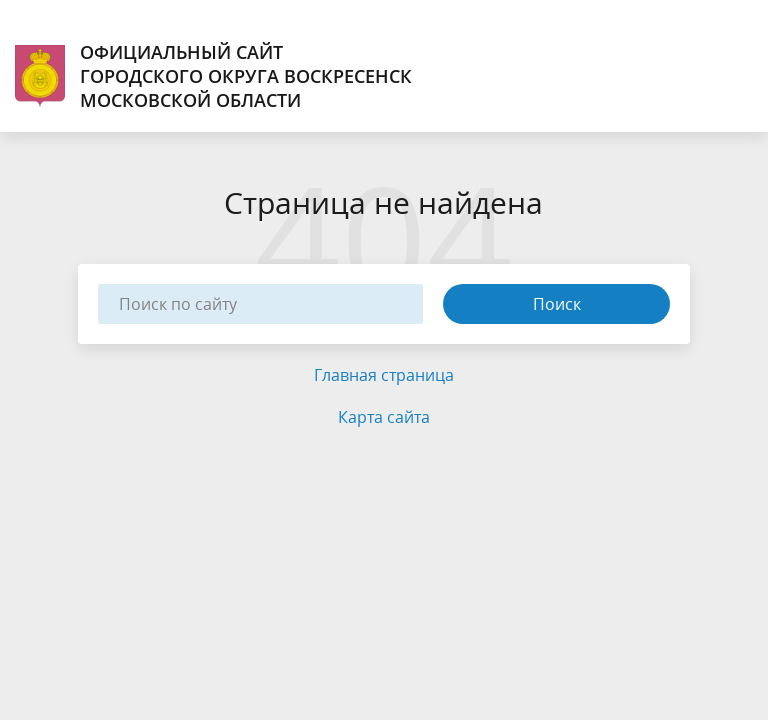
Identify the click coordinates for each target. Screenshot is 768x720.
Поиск (557, 304)
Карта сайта (384, 417)
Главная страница (384, 375)
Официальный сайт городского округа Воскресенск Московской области (213, 76)
